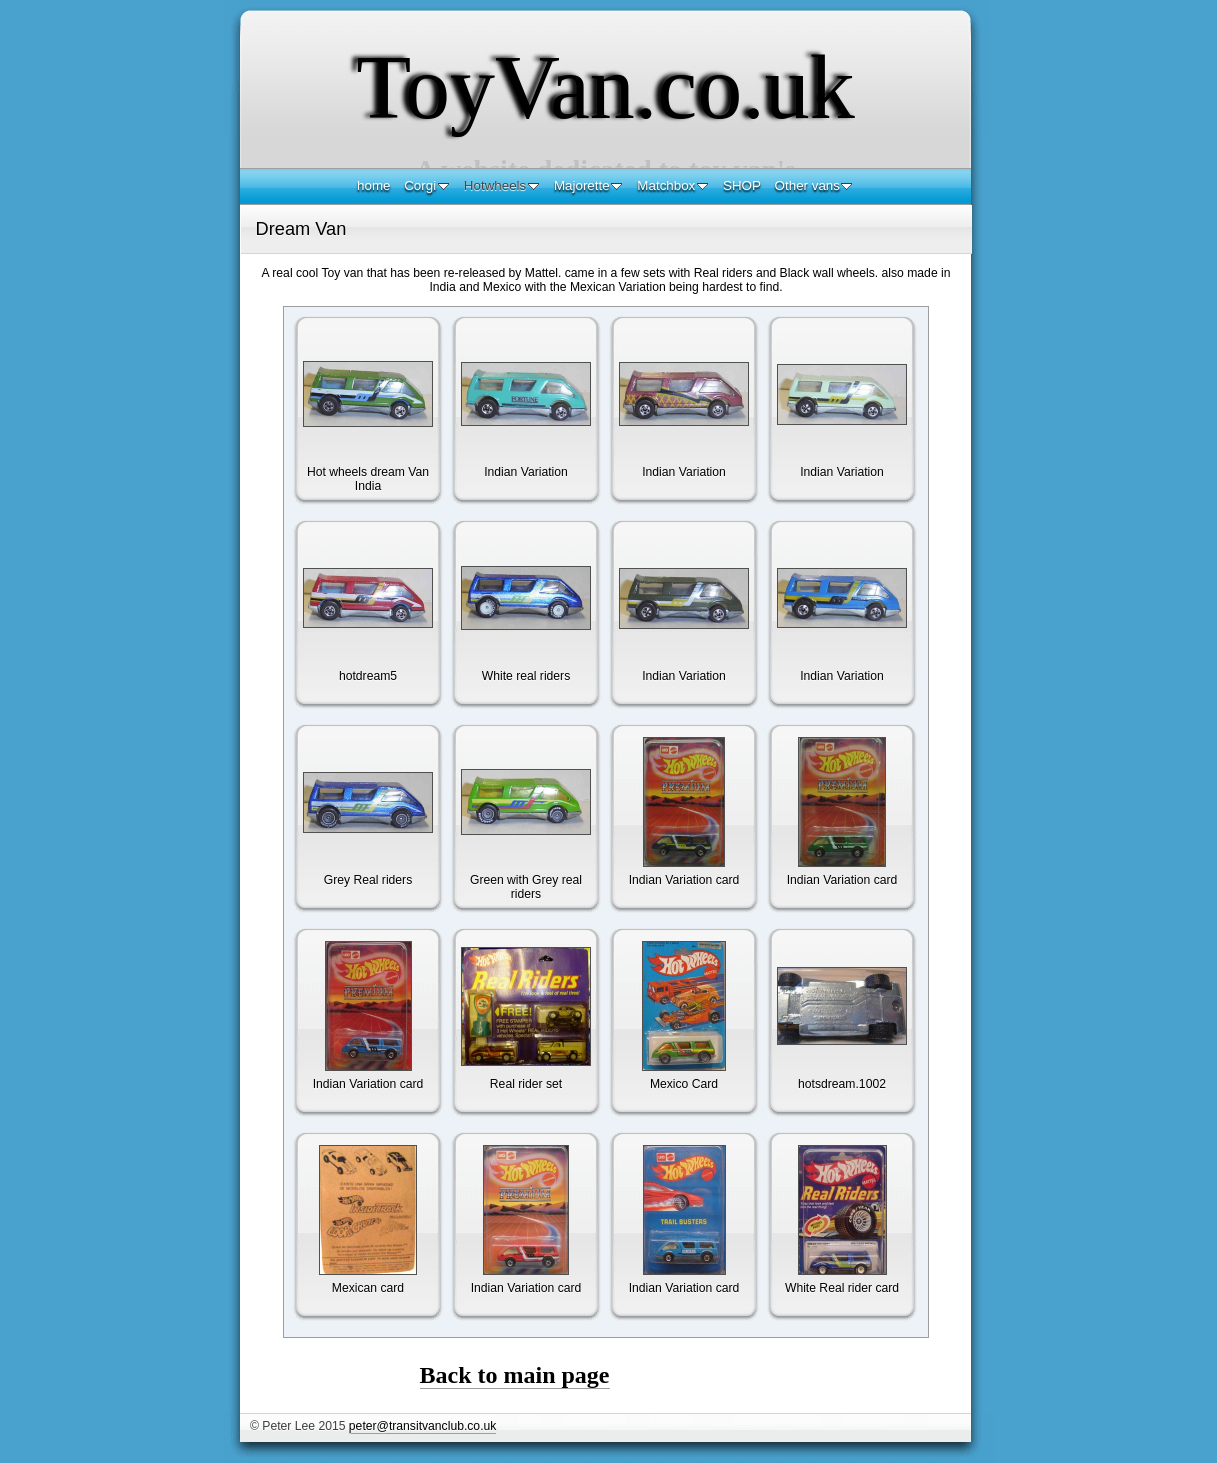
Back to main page (515, 1375)
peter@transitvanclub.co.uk (422, 1426)
